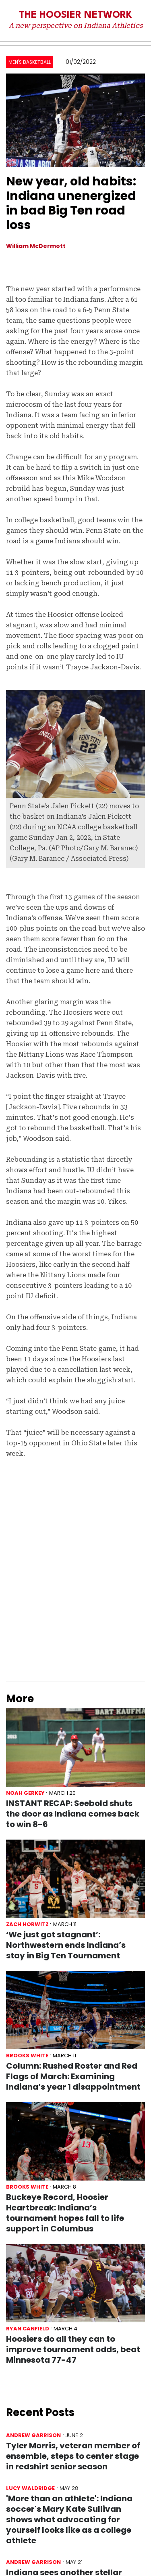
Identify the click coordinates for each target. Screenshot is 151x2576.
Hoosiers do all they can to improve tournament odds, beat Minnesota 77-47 (73, 2349)
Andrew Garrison (33, 2435)
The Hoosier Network (75, 15)
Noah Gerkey (25, 1793)
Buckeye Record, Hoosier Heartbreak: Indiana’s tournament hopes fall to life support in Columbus (65, 2212)
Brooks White (27, 2055)
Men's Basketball (29, 62)
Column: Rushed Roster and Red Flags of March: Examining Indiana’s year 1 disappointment (73, 2076)
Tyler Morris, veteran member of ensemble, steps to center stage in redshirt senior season (73, 2456)
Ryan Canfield (27, 2328)
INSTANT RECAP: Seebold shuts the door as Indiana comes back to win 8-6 (72, 1814)
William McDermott (36, 246)
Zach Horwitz (27, 1924)
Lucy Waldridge (30, 2488)
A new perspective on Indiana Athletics (76, 25)
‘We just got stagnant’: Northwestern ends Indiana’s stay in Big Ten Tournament (66, 1945)
